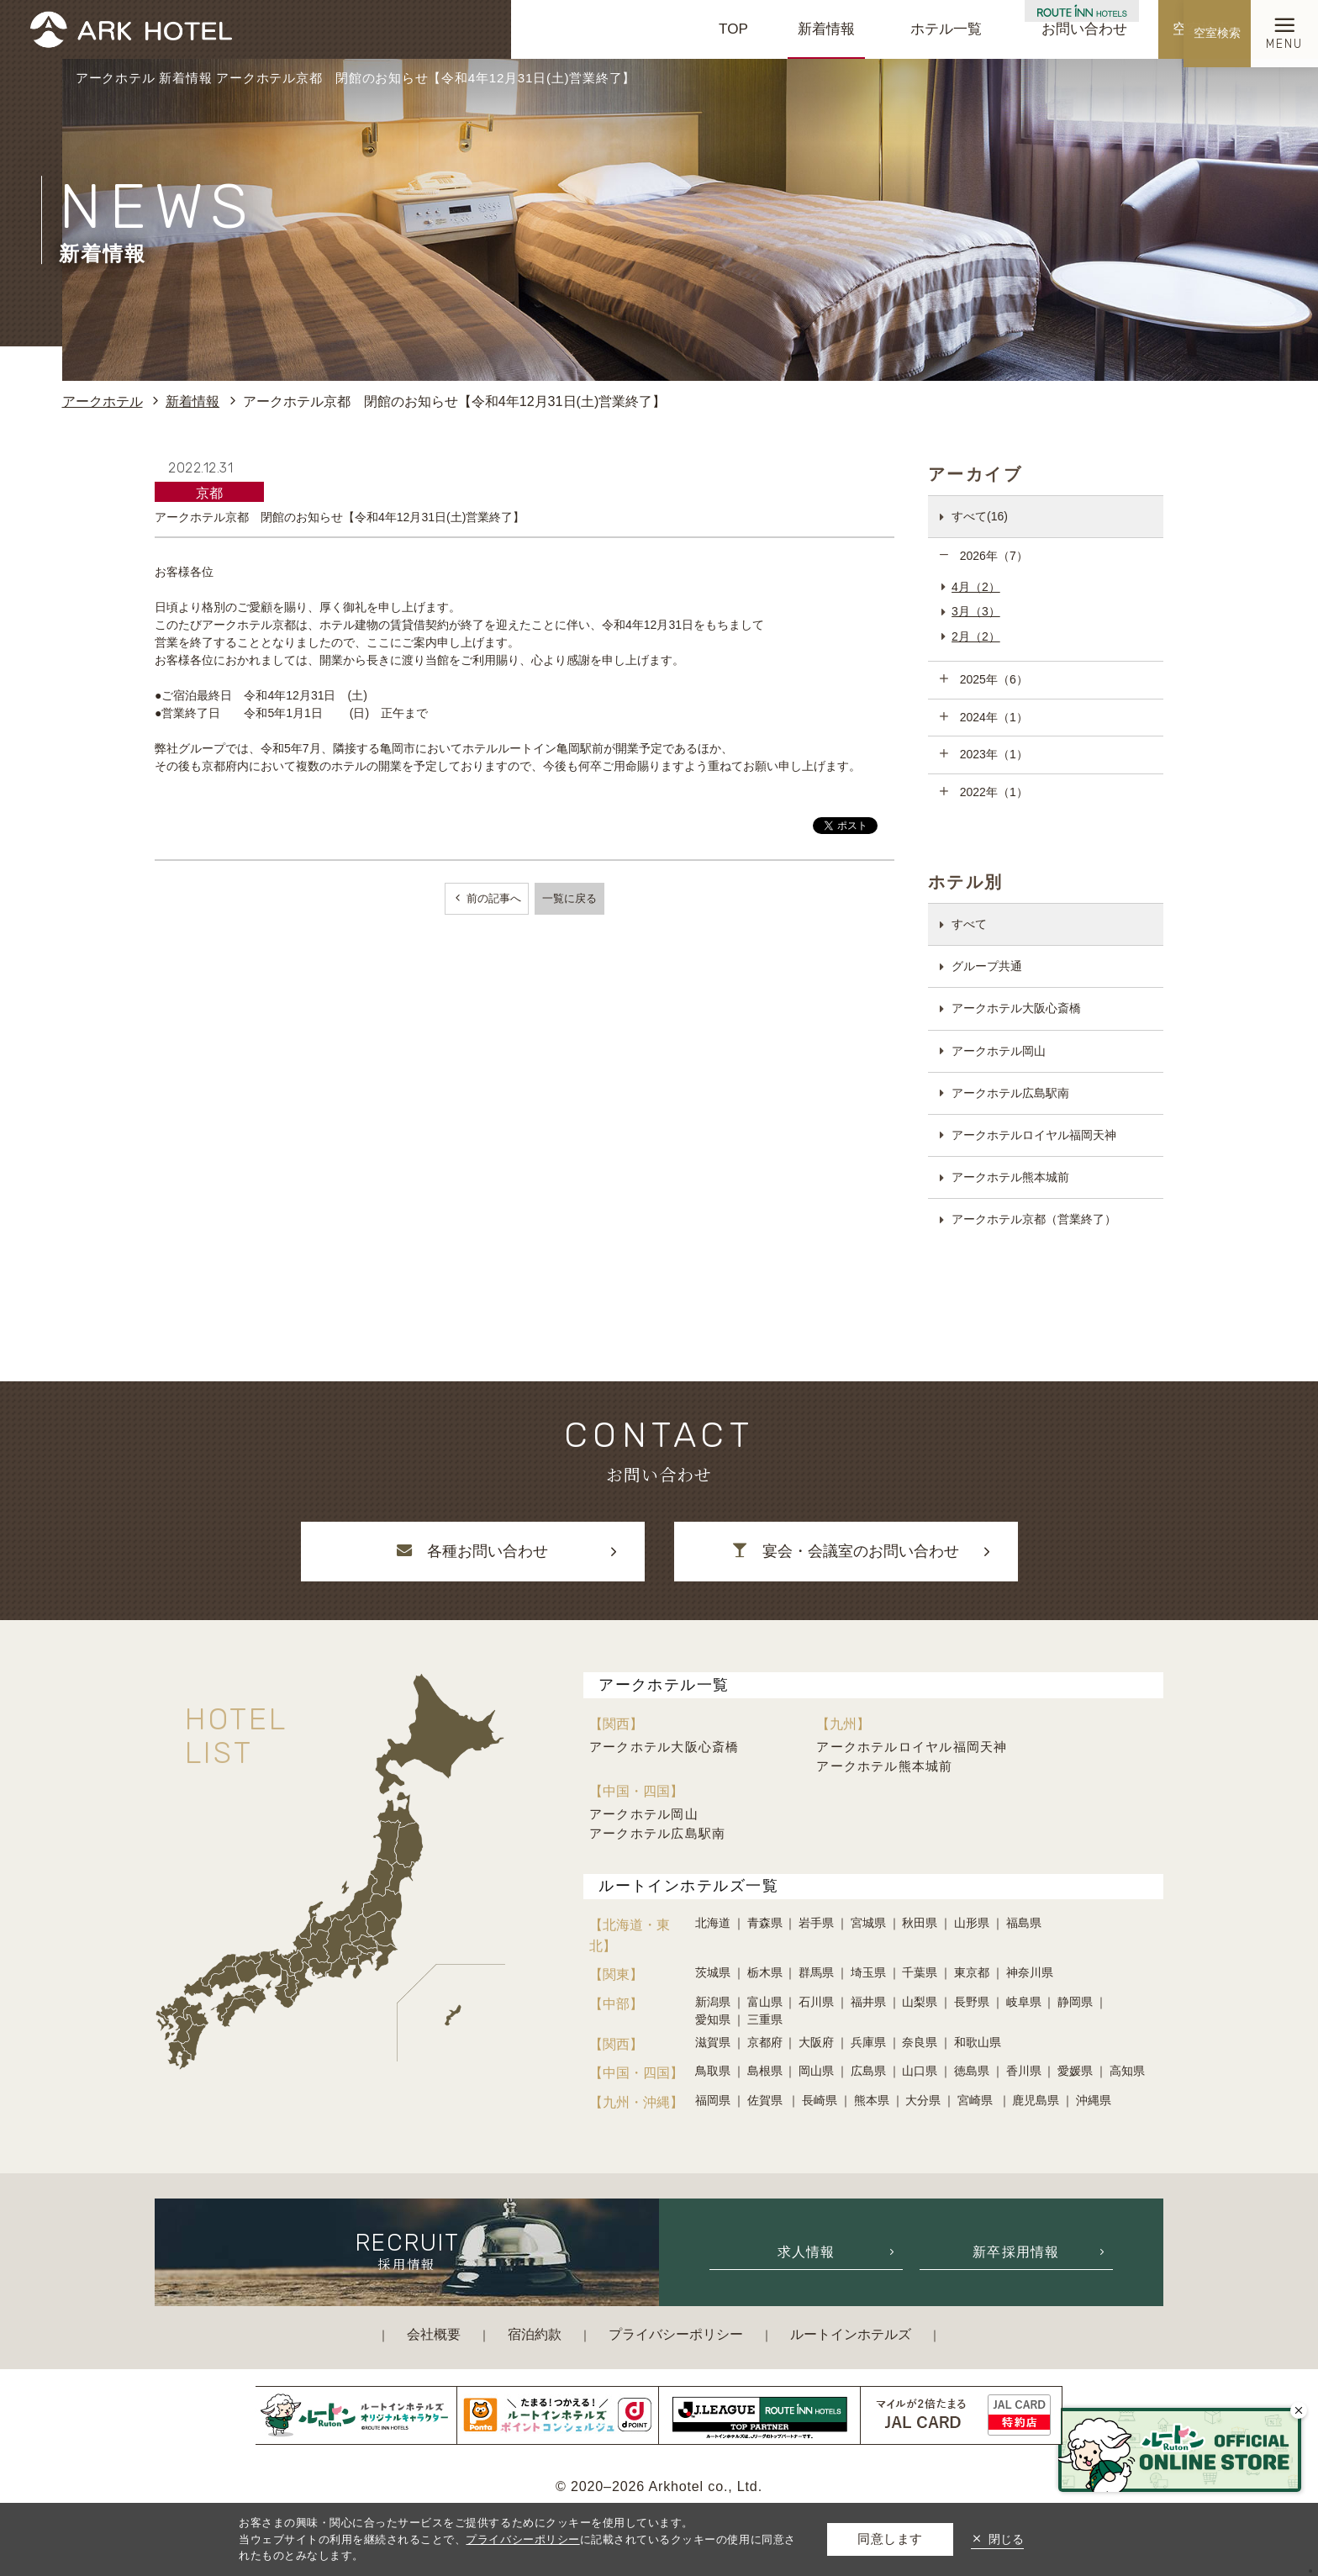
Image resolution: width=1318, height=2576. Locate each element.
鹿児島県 (1035, 2100)
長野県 (971, 2002)
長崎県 (819, 2100)
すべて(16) (980, 516)
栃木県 (765, 1972)
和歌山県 (977, 2042)
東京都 (971, 1972)
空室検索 (1201, 29)
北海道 (712, 1922)
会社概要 (434, 2333)
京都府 (765, 2042)
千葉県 (919, 1972)
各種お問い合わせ (472, 1551)
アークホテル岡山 (999, 1051)
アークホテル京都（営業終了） (1034, 1219)
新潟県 (712, 2002)
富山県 (765, 2002)
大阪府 (816, 2042)
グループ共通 (987, 966)
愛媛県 (1075, 2070)
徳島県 (971, 2070)
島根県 (765, 2070)
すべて (969, 924)
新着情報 (826, 29)
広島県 (868, 2070)
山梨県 (919, 2002)
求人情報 (807, 2251)
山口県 (919, 2070)
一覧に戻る (569, 898)
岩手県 (816, 1922)
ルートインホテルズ (850, 2333)
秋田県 (919, 1922)
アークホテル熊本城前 (1010, 1177)
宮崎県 (976, 2100)
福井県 (868, 2002)
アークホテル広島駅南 (1010, 1093)
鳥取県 (712, 2070)
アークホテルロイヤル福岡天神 (1034, 1135)
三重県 (765, 2019)
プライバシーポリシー (676, 2333)
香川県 (1023, 2070)
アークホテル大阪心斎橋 (1016, 1008)
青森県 (765, 1922)
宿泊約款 (534, 2333)
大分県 (923, 2100)
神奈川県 (1029, 1972)
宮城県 (868, 1922)
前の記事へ (492, 898)
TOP (733, 29)
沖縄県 (1093, 2100)
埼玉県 (868, 1972)
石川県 (816, 2002)
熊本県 (871, 2100)
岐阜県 (1023, 2002)
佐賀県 (766, 2100)
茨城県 (712, 1972)
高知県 (1127, 2070)
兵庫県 (868, 2042)
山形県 (971, 1922)
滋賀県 (712, 2042)
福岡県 (712, 2100)
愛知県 (712, 2019)
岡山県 (816, 2070)
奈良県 (919, 2042)
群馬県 (816, 1972)
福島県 (1023, 1922)
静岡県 (1075, 2002)
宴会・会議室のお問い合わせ (845, 1551)
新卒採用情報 (1016, 2251)
